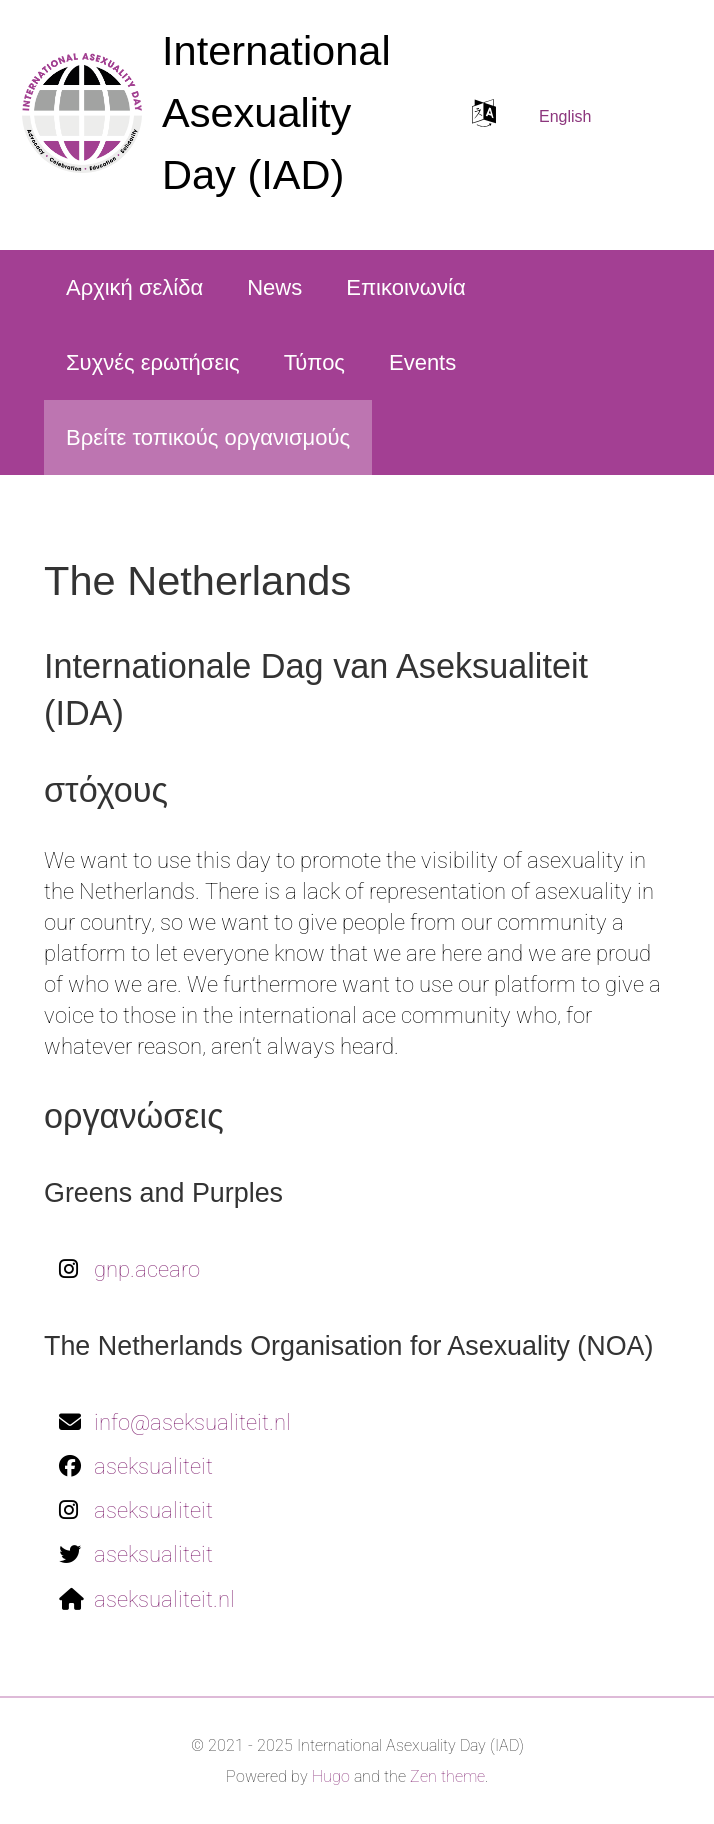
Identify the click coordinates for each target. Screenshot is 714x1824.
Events (422, 362)
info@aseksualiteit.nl (192, 1422)
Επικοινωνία (405, 287)
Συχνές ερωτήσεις (153, 362)
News (274, 287)
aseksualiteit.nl (164, 1599)
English (565, 116)
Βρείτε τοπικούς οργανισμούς (208, 437)
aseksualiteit (153, 1466)
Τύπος (314, 362)
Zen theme (447, 1776)
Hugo (331, 1776)
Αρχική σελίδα (134, 287)
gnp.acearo (147, 1269)
